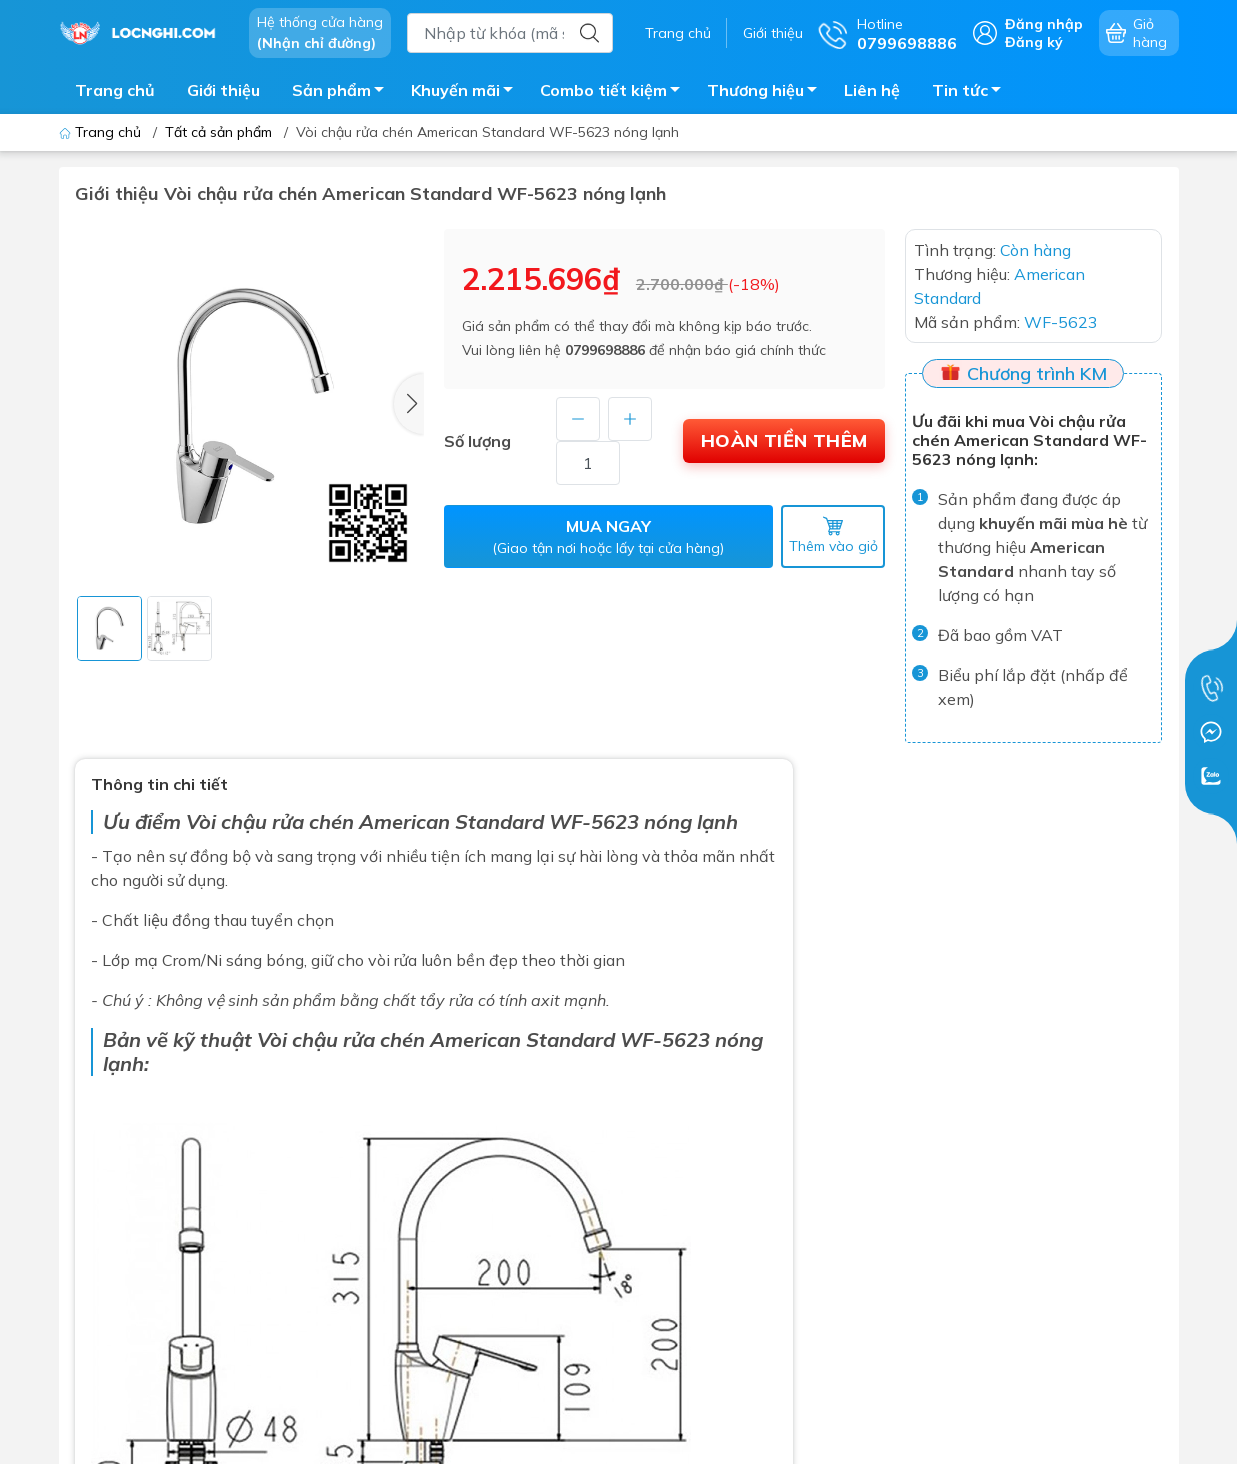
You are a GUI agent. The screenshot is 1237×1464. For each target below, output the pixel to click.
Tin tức (972, 93)
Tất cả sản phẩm (218, 132)
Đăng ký (1034, 42)
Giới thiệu (773, 33)
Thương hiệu (767, 93)
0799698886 (605, 350)
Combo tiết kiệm (615, 93)
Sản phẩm (343, 93)
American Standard (525, 1039)
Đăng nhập (1044, 24)
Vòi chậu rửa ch (258, 821)
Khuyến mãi (467, 93)
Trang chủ (678, 33)
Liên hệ (872, 90)
